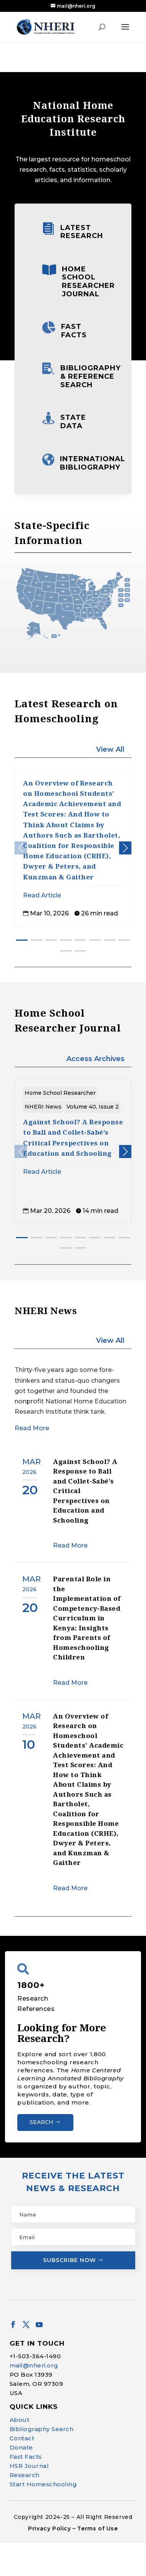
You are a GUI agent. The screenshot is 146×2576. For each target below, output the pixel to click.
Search (41, 2122)
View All (110, 749)
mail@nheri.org (34, 2398)
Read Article (42, 895)
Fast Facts (74, 330)
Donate (21, 2480)
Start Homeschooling (43, 2517)
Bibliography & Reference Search (90, 376)
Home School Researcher (60, 1092)
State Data (73, 421)
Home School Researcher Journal (88, 281)
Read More (32, 1428)
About (20, 2453)
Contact (22, 2471)
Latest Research (81, 231)
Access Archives (95, 1059)
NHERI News (43, 1106)
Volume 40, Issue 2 (92, 1106)
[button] (125, 847)
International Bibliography (92, 463)
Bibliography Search (42, 2462)
